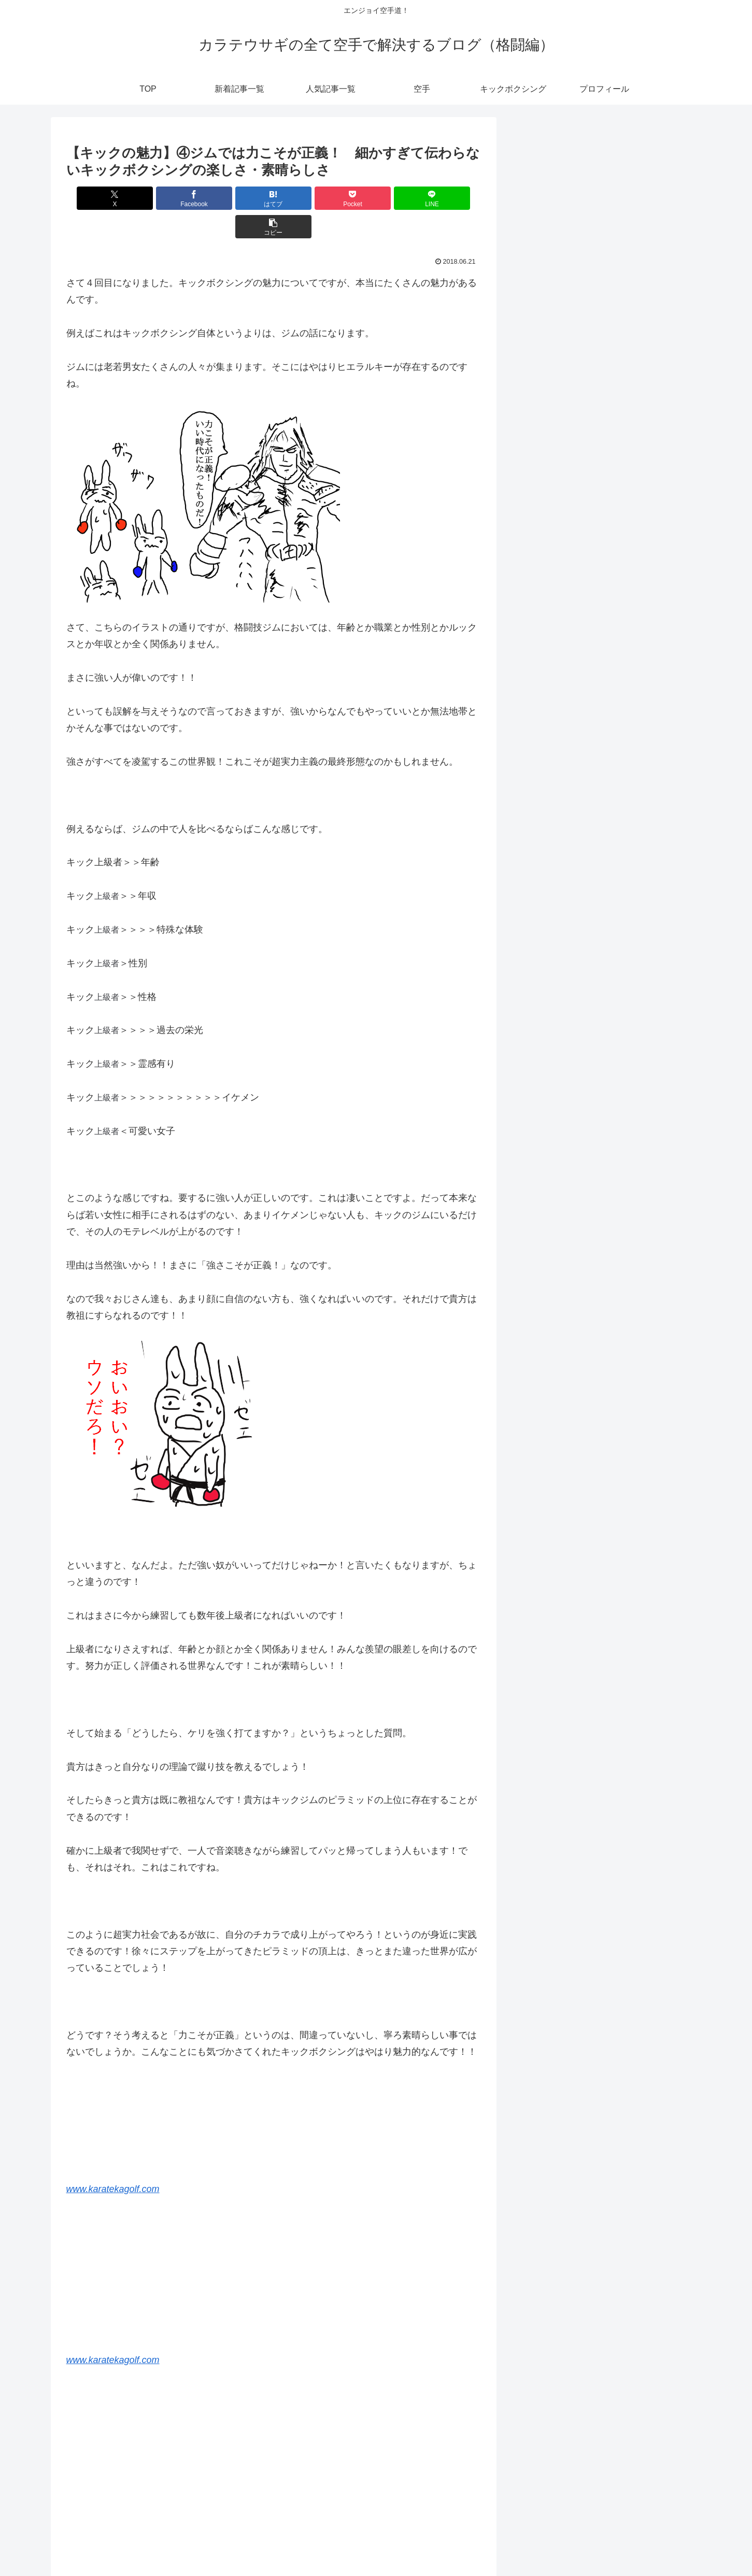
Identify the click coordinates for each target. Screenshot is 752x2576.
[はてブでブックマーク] (238, 198)
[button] (447, 198)
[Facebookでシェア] (169, 198)
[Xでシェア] (99, 198)
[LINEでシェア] (378, 198)
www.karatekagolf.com (113, 2160)
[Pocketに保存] (308, 198)
